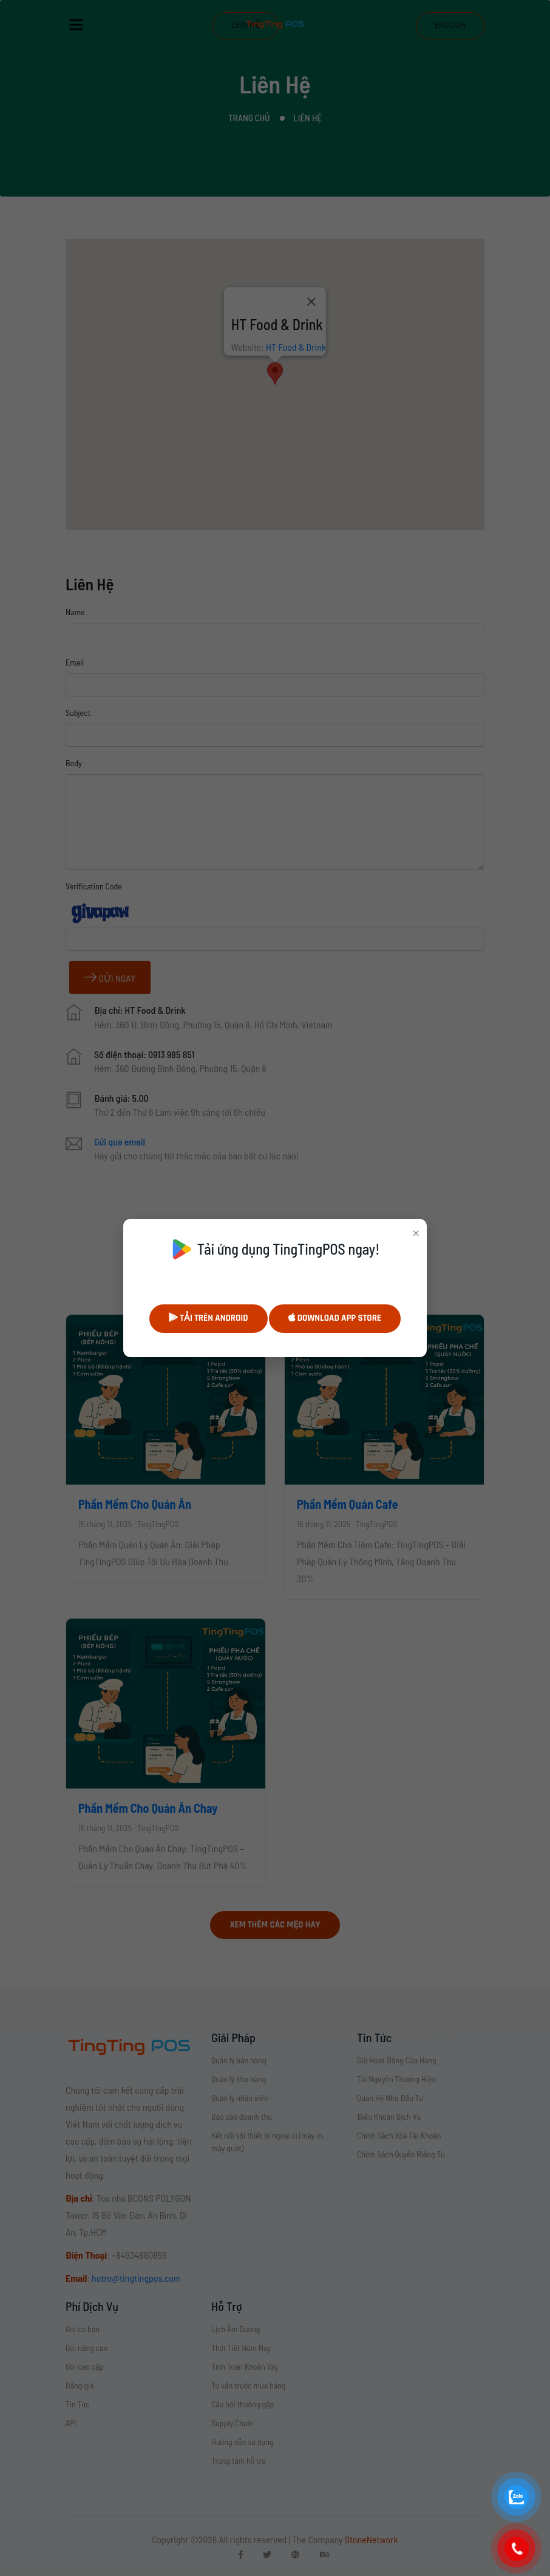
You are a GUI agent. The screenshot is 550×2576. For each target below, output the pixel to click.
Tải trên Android (208, 1318)
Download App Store (334, 1318)
